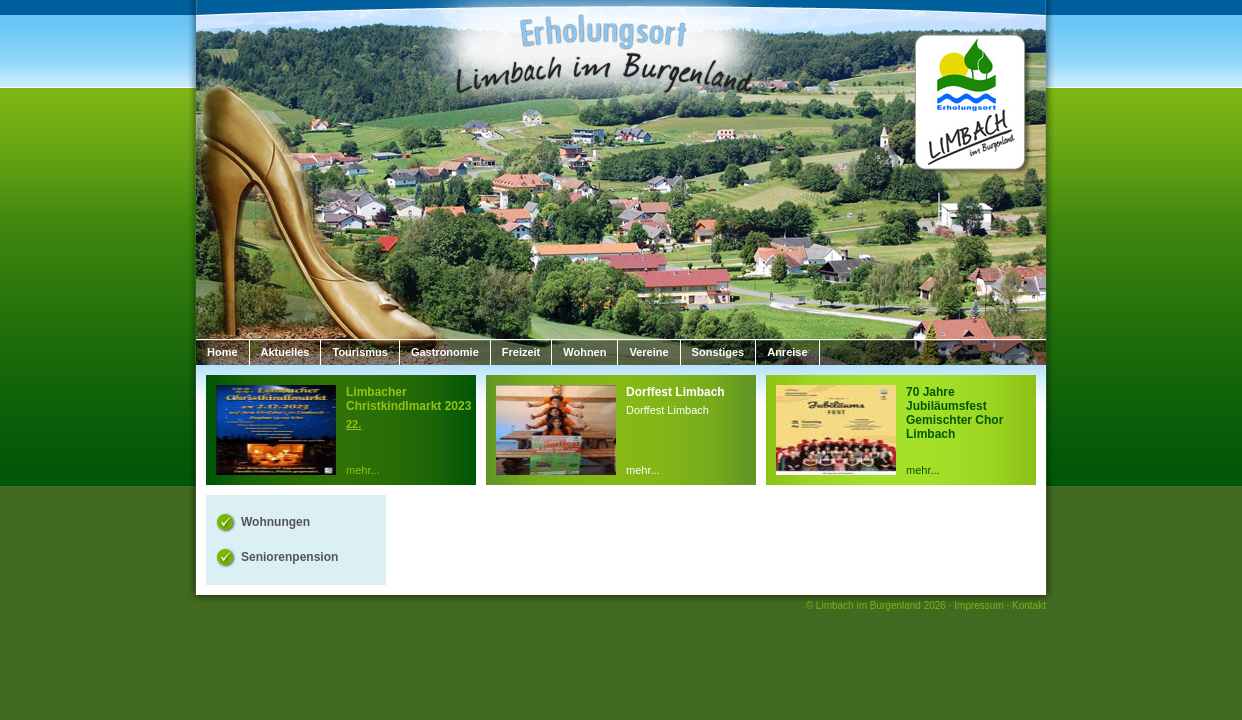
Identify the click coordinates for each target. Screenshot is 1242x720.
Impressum (978, 605)
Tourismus (359, 352)
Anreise (787, 352)
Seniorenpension (289, 557)
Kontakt (1029, 605)
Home (222, 352)
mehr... (363, 470)
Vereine (648, 352)
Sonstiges (718, 352)
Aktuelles (285, 352)
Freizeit (521, 352)
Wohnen (584, 352)
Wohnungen (275, 522)
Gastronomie (445, 352)
